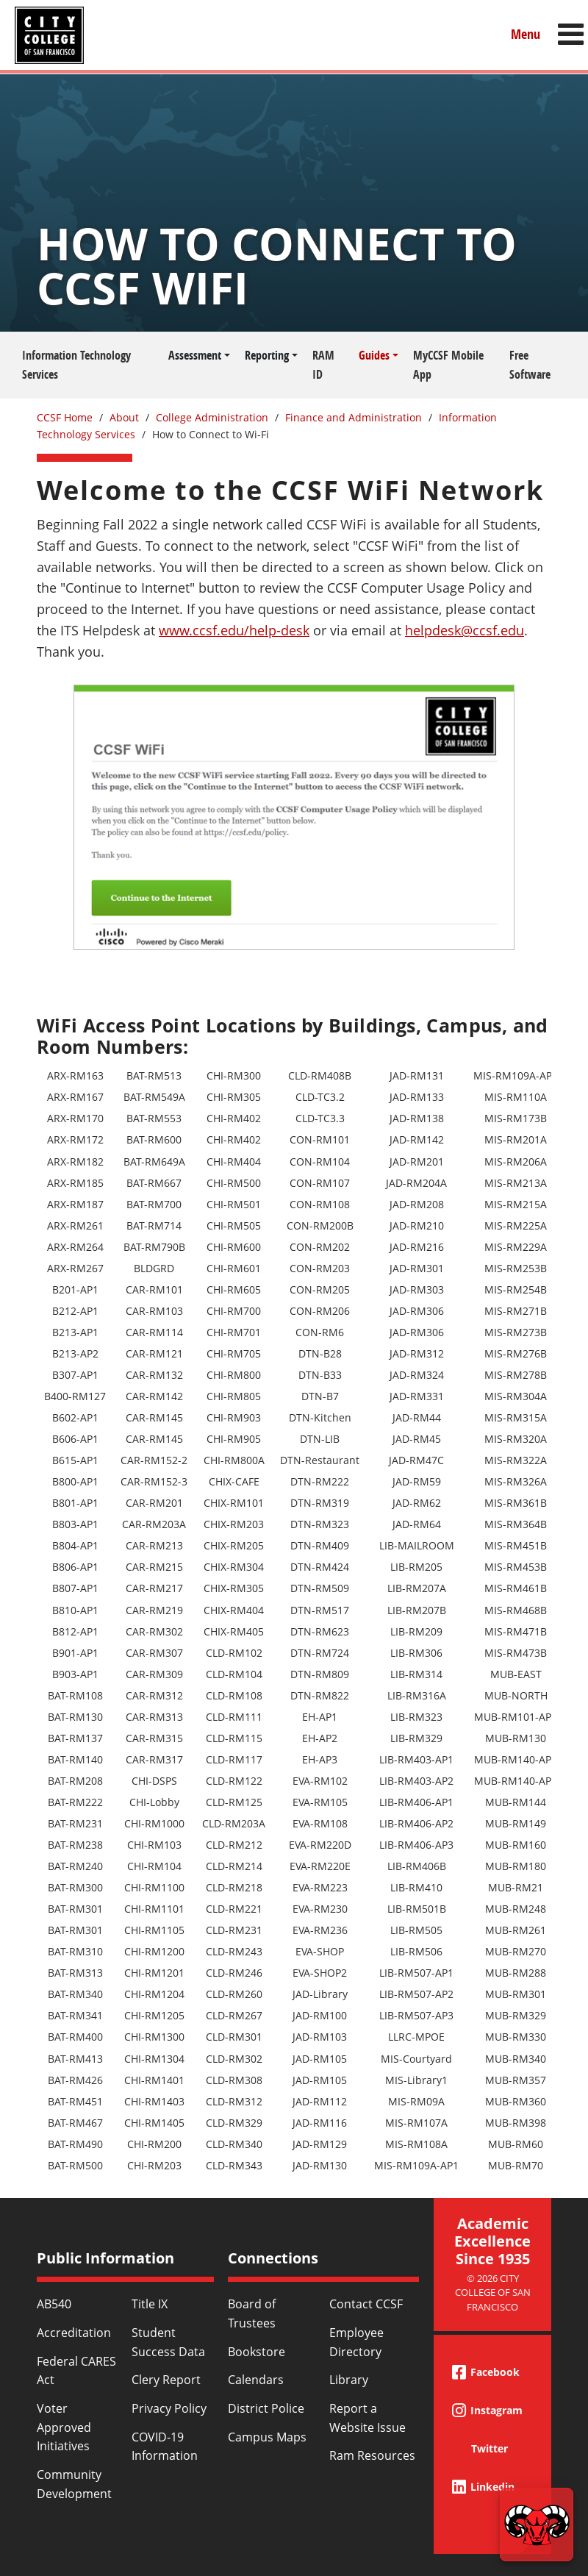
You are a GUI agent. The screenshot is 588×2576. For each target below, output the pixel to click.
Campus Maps (267, 2437)
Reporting (267, 355)
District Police (266, 2408)
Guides (374, 355)
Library (348, 2380)
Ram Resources (372, 2455)
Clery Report (166, 2380)
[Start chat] (536, 2524)
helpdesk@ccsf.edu (464, 630)
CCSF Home (65, 417)
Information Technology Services (76, 364)
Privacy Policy (169, 2408)
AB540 (54, 2304)
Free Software (530, 364)
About (124, 417)
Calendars (256, 2380)
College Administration (212, 417)
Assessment (194, 355)
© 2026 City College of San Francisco (493, 2292)
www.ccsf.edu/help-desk (234, 630)
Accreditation (74, 2333)
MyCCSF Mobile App (448, 364)
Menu (525, 34)
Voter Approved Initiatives (64, 2427)
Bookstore (256, 2352)
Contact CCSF (366, 2304)
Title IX (150, 2304)
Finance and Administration (353, 417)
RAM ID (323, 364)
